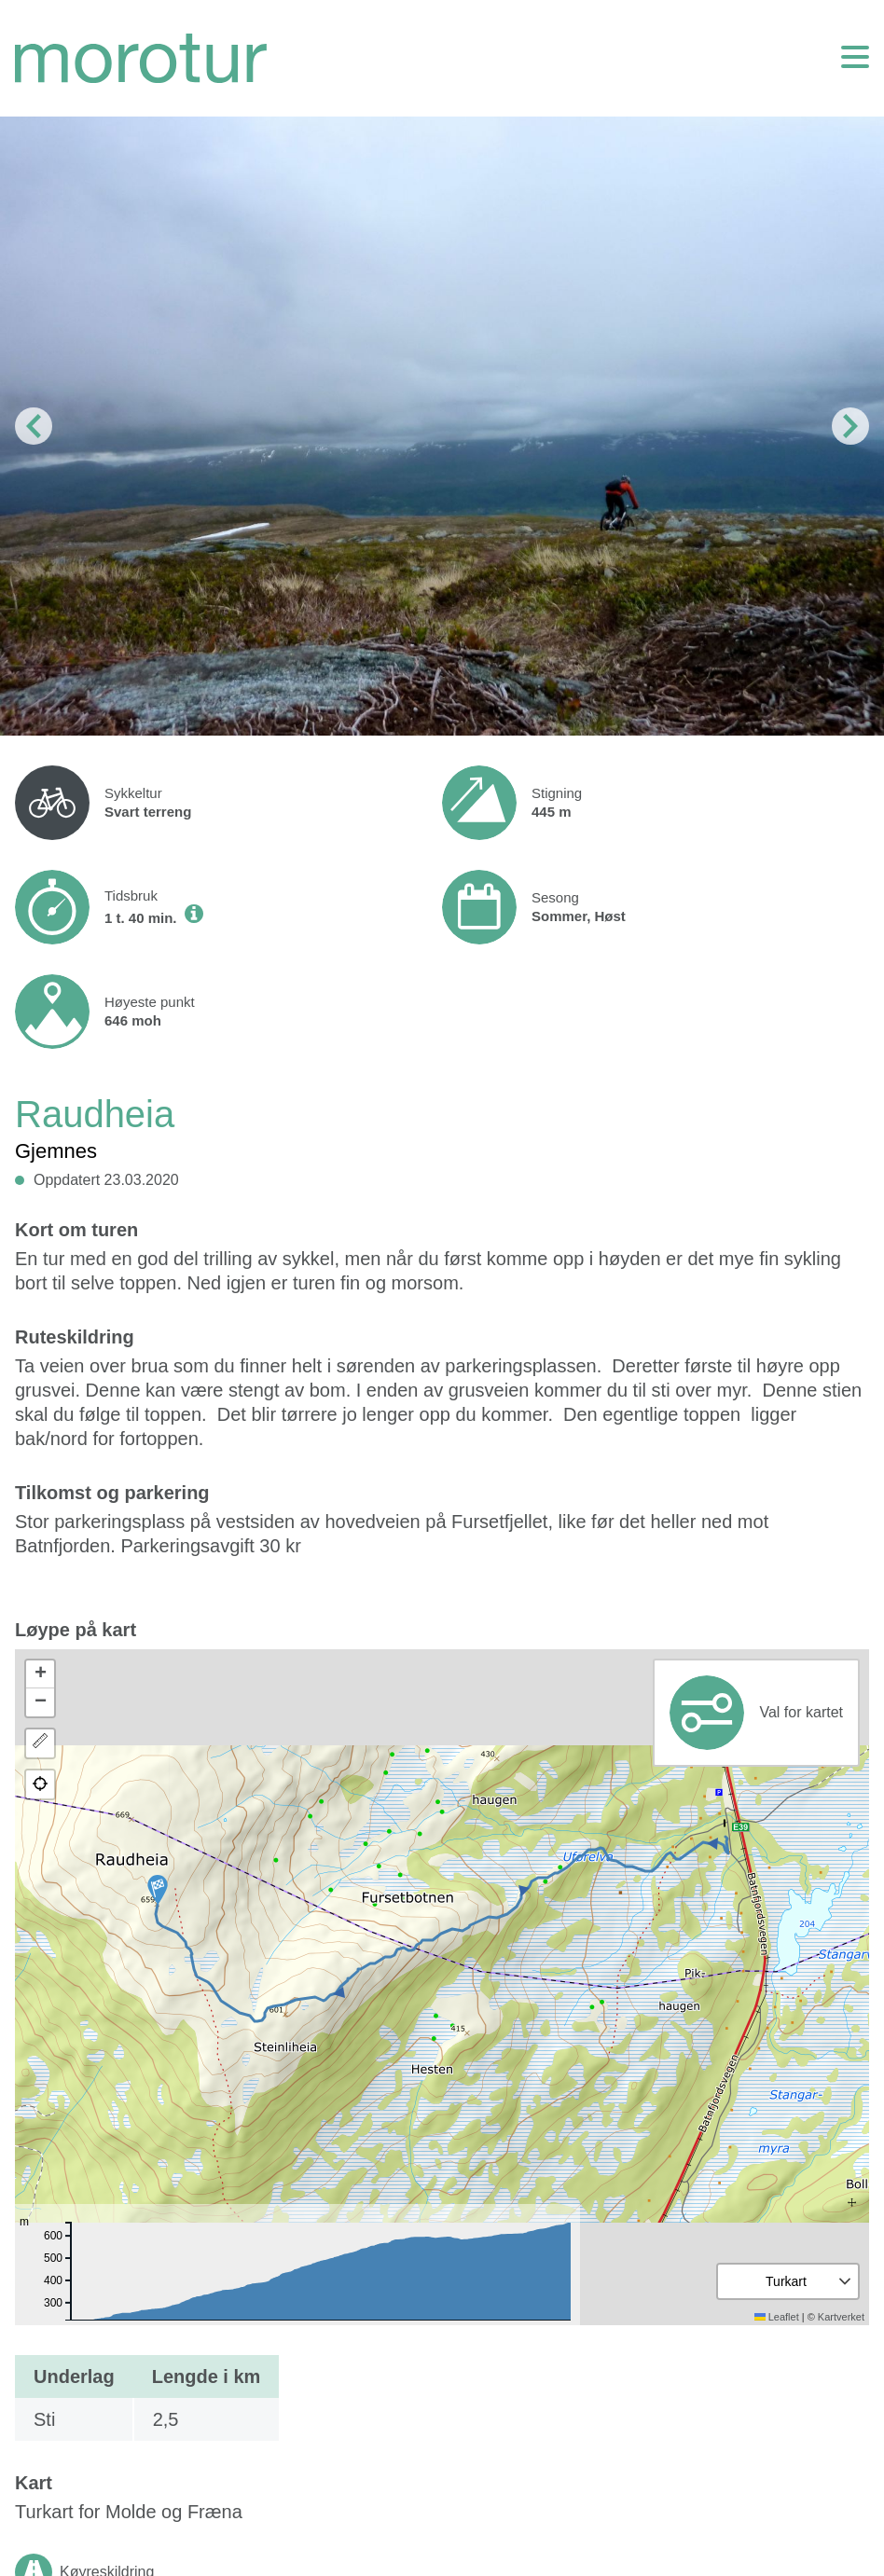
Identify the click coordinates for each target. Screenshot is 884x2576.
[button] (157, 1890)
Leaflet (776, 2316)
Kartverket (841, 2316)
